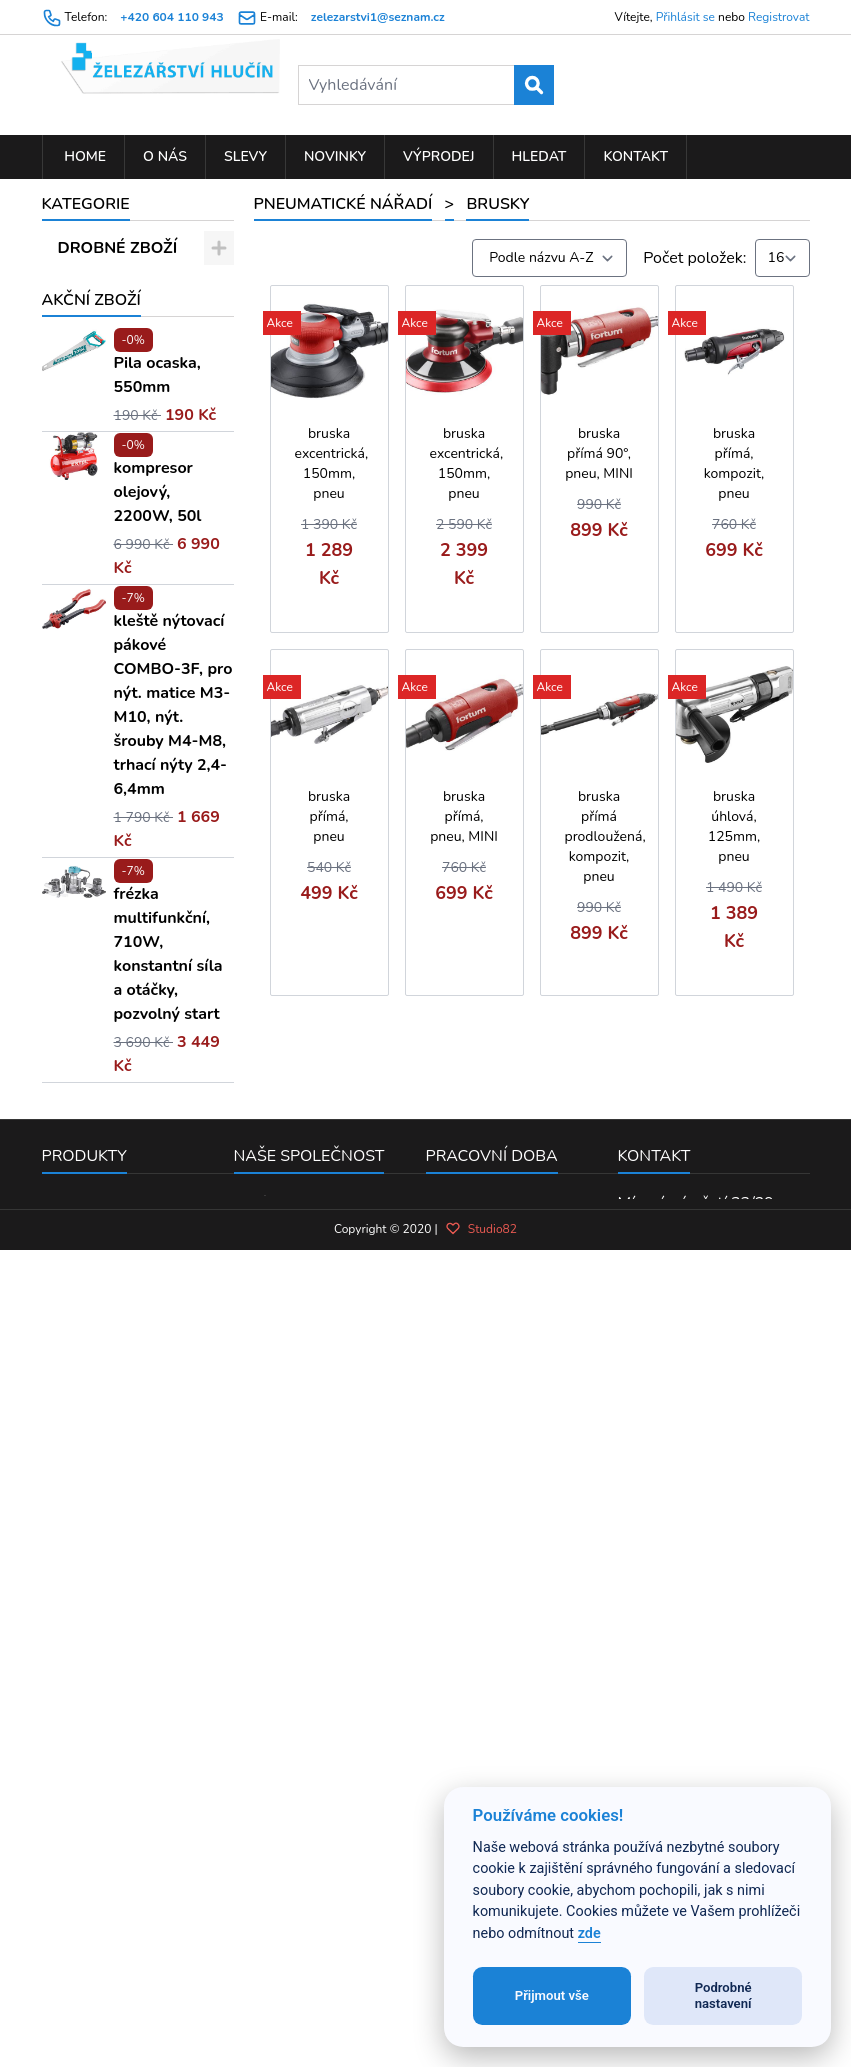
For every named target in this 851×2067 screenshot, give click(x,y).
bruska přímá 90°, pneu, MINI (599, 453)
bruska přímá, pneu (329, 816)
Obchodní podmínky (305, 1822)
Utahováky (121, 560)
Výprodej (439, 156)
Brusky (108, 525)
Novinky (335, 156)
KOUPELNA (101, 805)
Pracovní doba (492, 1749)
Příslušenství (128, 490)
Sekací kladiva (133, 665)
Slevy (245, 156)
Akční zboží (91, 893)
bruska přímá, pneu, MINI (464, 816)
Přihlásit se (685, 17)
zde (589, 1933)
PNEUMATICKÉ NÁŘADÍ (115, 447)
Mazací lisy (121, 770)
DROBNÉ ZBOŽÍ (118, 248)
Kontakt (635, 156)
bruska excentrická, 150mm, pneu (332, 463)
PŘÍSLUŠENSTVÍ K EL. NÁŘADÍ (127, 326)
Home (84, 156)
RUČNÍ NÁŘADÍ (117, 283)
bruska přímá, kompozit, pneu (734, 463)
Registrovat (778, 17)
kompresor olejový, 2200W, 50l (158, 1085)
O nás (165, 156)
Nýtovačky (120, 630)
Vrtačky (110, 700)
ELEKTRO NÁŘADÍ (127, 369)
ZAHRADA (98, 404)
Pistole (107, 595)
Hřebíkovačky (131, 735)
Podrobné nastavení (723, 1995)
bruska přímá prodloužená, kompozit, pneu (605, 836)
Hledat (539, 156)
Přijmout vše (552, 1995)
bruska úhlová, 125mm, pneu (734, 826)
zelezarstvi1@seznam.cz (378, 17)
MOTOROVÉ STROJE (104, 848)
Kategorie (86, 204)
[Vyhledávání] (426, 85)
